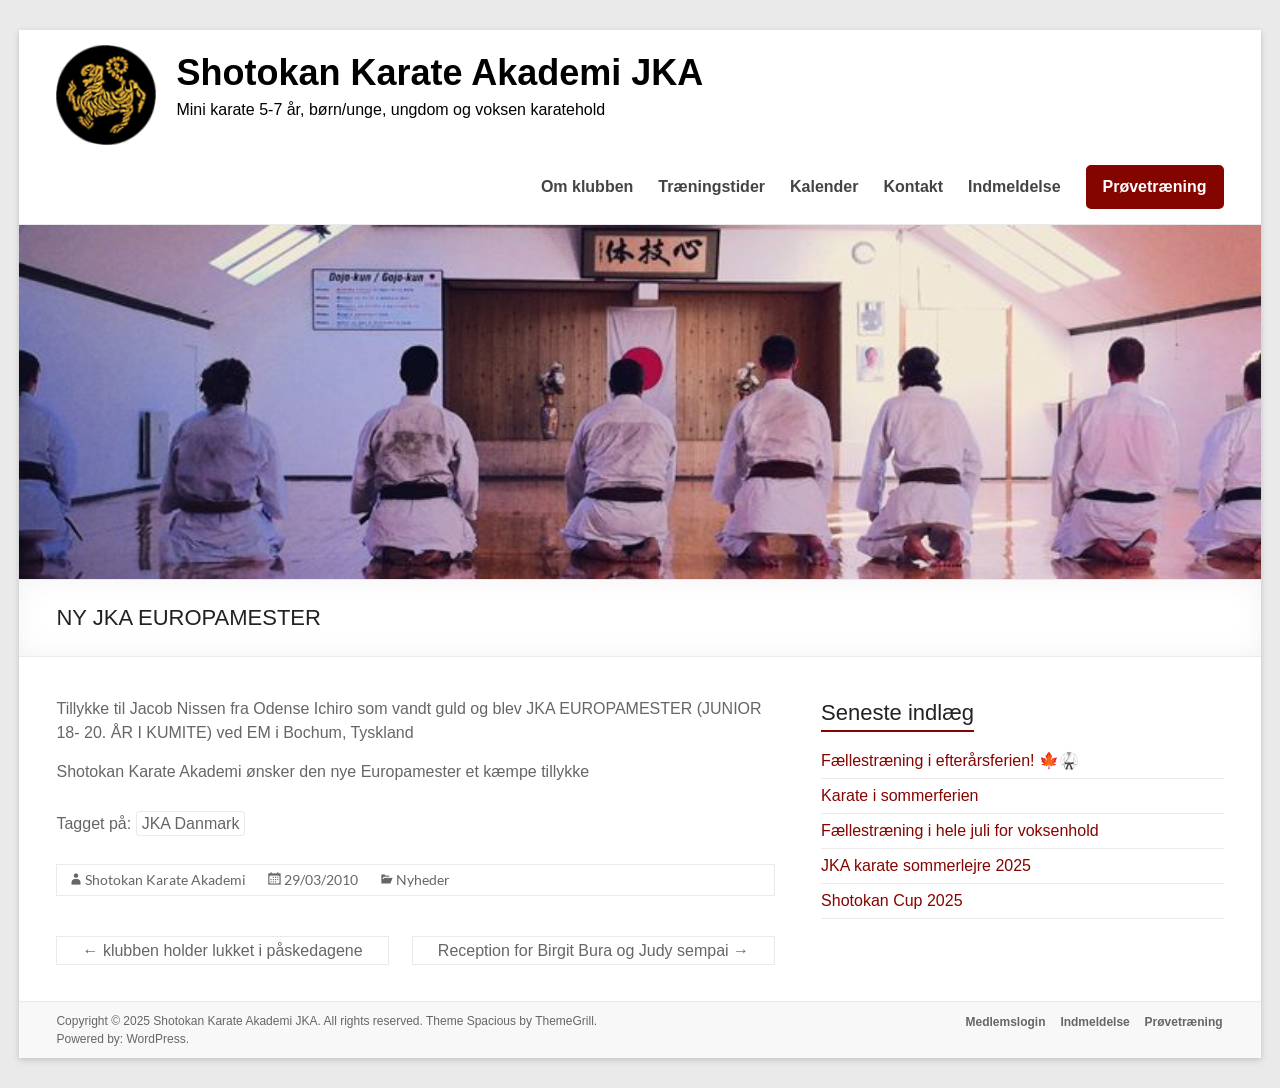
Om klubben (587, 186)
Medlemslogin (1004, 1021)
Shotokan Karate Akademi (165, 879)
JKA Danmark (191, 823)
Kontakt (913, 186)
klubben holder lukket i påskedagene (222, 950)
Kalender (824, 186)
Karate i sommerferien (899, 795)
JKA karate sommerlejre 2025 (926, 865)
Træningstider (711, 186)
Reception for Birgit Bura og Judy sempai (593, 950)
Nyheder (423, 879)
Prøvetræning (1155, 186)
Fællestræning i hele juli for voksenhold (959, 830)
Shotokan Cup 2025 (891, 900)
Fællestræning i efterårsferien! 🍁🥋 (950, 760)
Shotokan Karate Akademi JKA (439, 72)
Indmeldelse (1014, 186)
